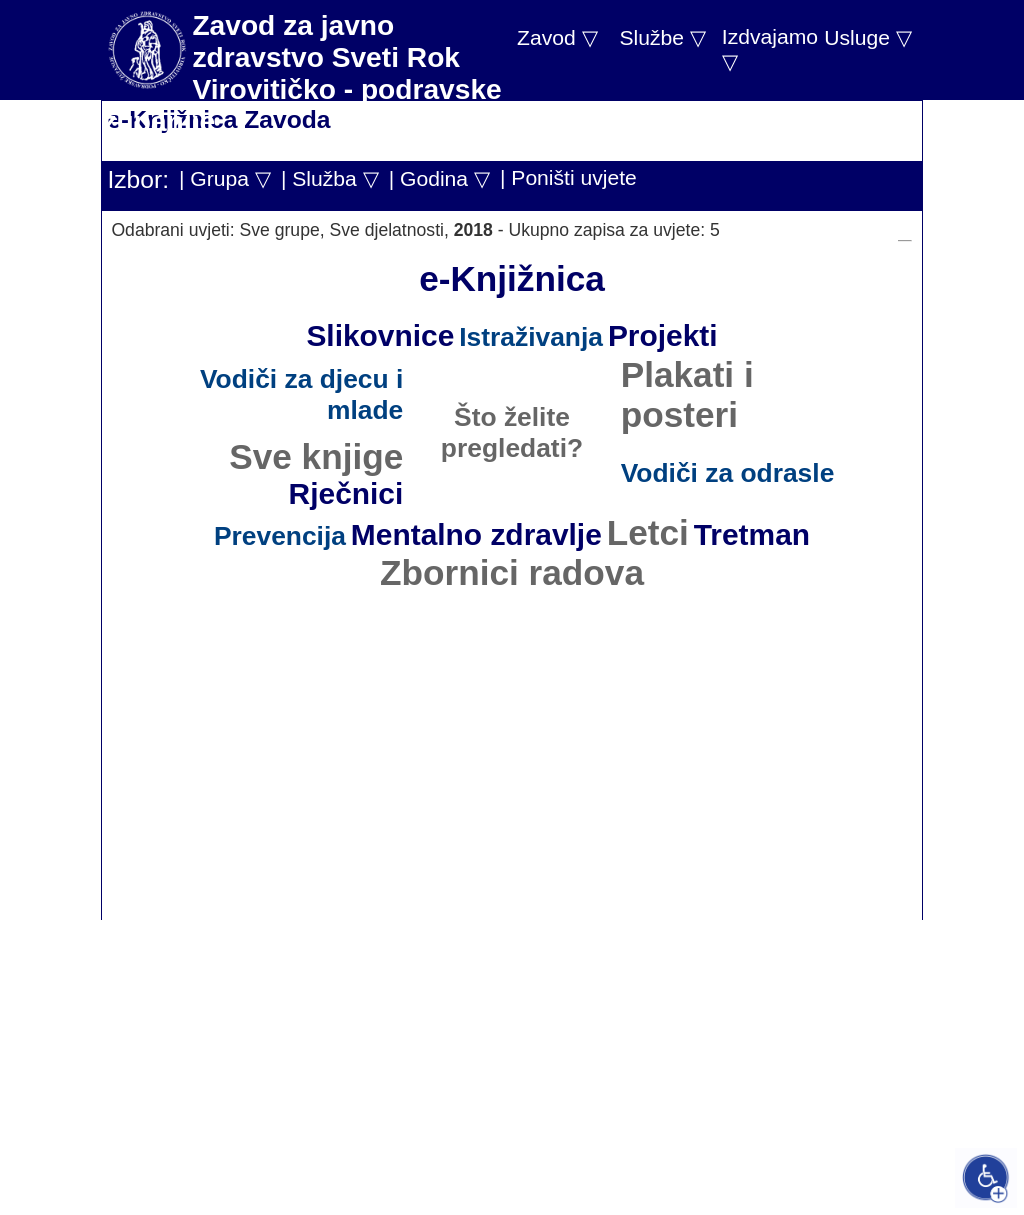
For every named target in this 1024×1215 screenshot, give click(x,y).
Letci (648, 532)
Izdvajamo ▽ (770, 49)
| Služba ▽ (330, 178)
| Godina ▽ (439, 178)
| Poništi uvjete (568, 177)
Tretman (752, 534)
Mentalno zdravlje (476, 534)
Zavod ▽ (557, 37)
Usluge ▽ (868, 37)
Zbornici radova (512, 572)
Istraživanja (531, 337)
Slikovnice (380, 335)
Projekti (663, 335)
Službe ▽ (662, 37)
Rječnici (346, 493)
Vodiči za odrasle (728, 473)
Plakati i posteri (687, 394)
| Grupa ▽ (225, 178)
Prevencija (280, 536)
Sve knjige (316, 456)
